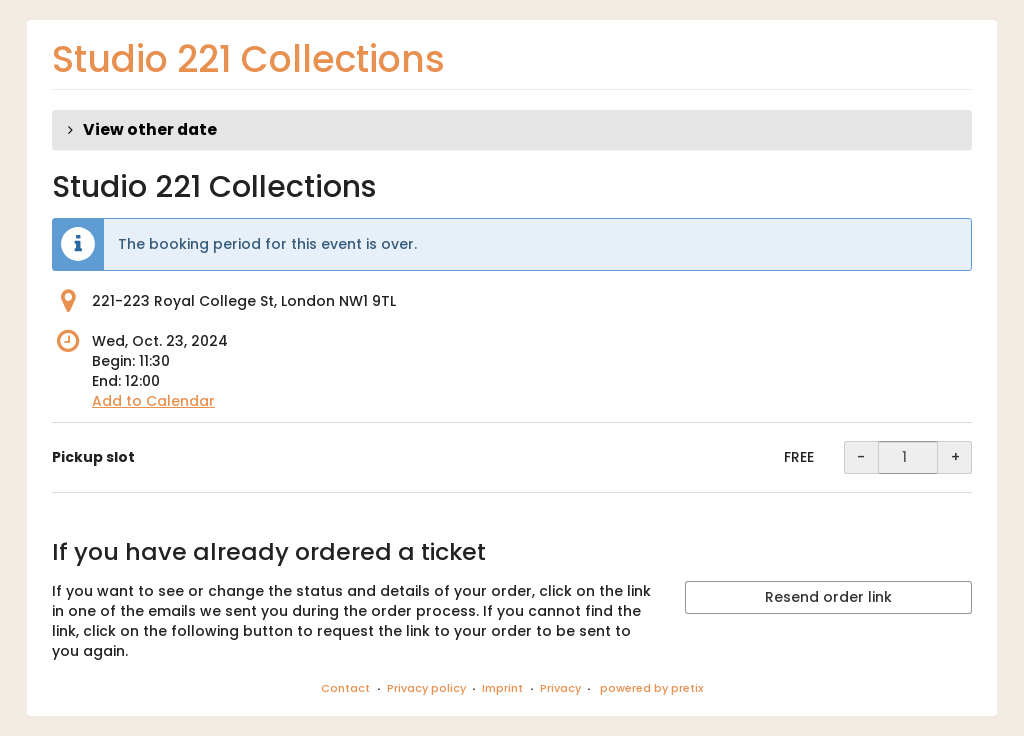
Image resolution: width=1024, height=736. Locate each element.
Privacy (560, 688)
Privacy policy (426, 688)
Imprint (502, 688)
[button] (512, 130)
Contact (345, 688)
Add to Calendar (153, 401)
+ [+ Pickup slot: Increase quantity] (955, 457)
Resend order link (828, 597)
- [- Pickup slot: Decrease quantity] (861, 457)
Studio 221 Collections (248, 59)
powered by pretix (651, 688)
